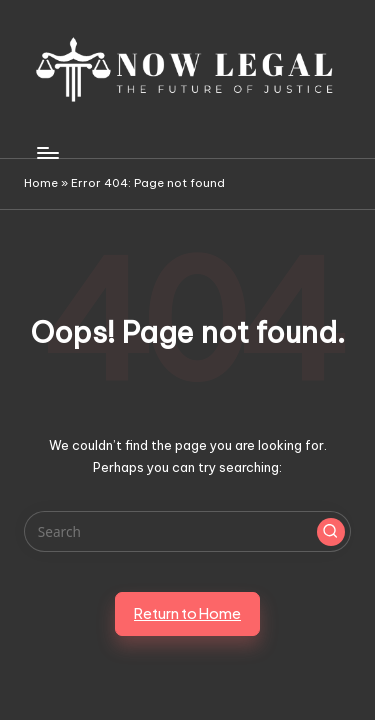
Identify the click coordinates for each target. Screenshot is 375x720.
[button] (331, 532)
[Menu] (47, 152)
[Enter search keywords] (187, 532)
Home (41, 183)
